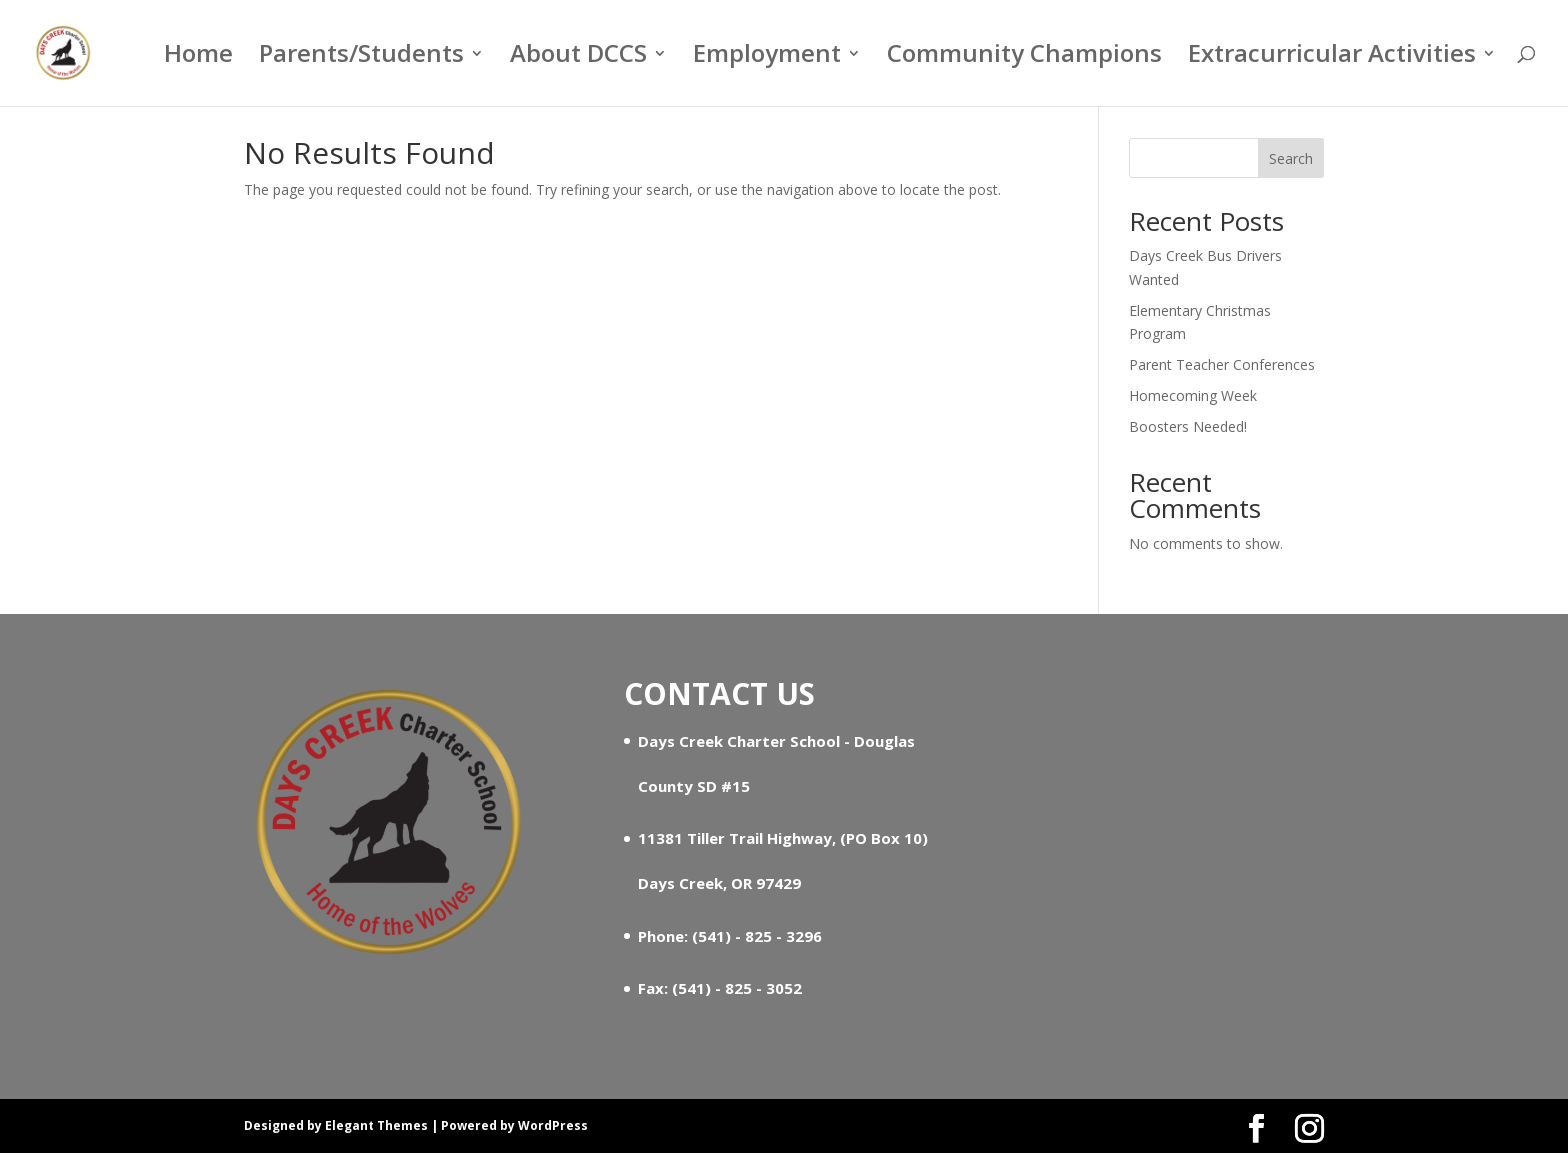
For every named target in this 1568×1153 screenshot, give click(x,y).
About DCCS (578, 57)
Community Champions (1024, 57)
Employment (767, 57)
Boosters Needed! (1188, 426)
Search (1291, 158)
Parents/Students (361, 57)
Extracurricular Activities (1332, 57)
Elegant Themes (376, 1125)
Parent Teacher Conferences (1222, 364)
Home (198, 57)
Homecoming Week (1193, 395)
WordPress (553, 1125)
